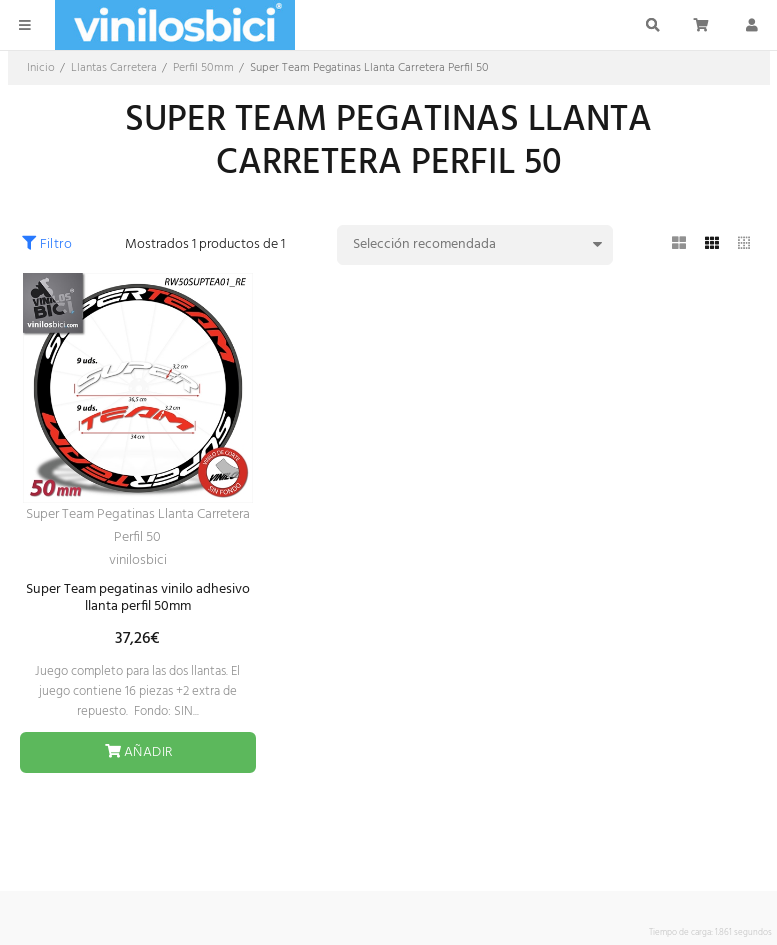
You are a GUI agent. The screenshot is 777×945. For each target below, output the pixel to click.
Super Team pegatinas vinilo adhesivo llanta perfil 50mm (138, 598)
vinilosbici (138, 560)
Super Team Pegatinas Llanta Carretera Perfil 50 (138, 526)
